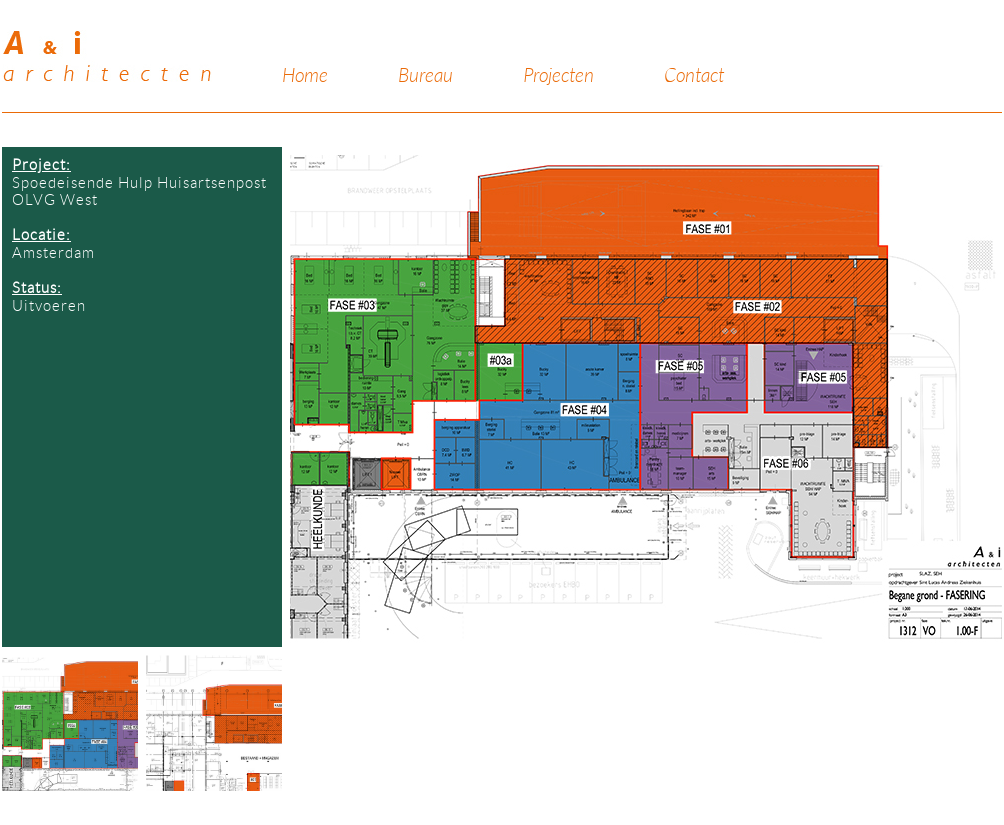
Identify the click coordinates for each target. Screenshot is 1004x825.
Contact (694, 76)
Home (305, 76)
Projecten (558, 76)
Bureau (425, 76)
